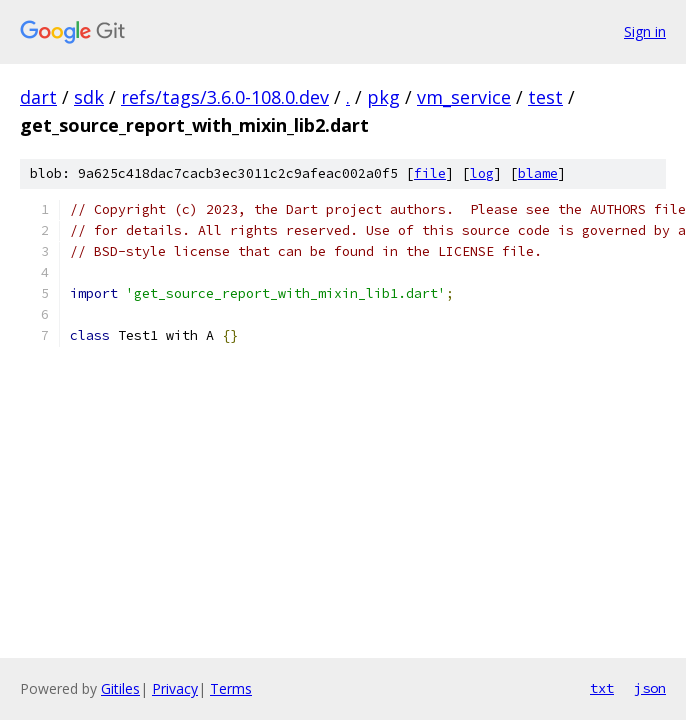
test (545, 97)
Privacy (175, 688)
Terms (231, 688)
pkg (383, 97)
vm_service (464, 97)
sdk (89, 97)
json (650, 688)
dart (38, 97)
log (482, 173)
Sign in (645, 31)
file (430, 173)
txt (602, 688)
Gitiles (120, 688)
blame (538, 173)
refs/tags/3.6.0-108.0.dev (225, 97)
